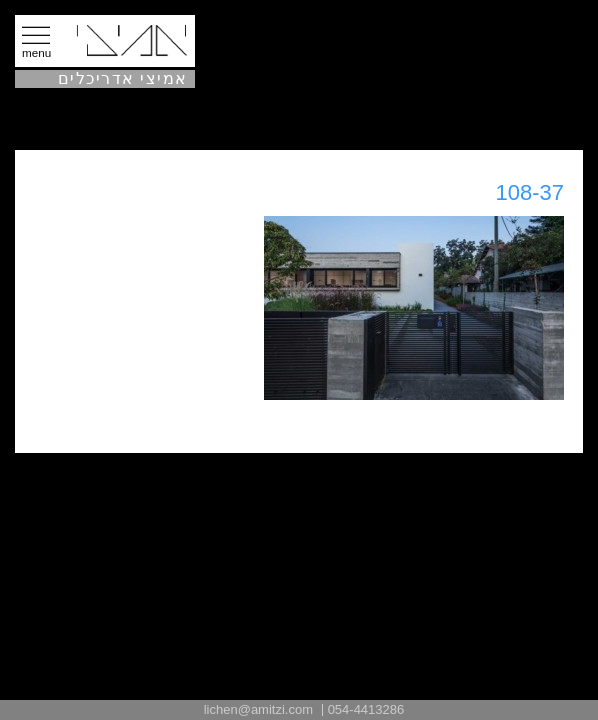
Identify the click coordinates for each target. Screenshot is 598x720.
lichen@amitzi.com (258, 709)
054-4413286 (366, 709)
